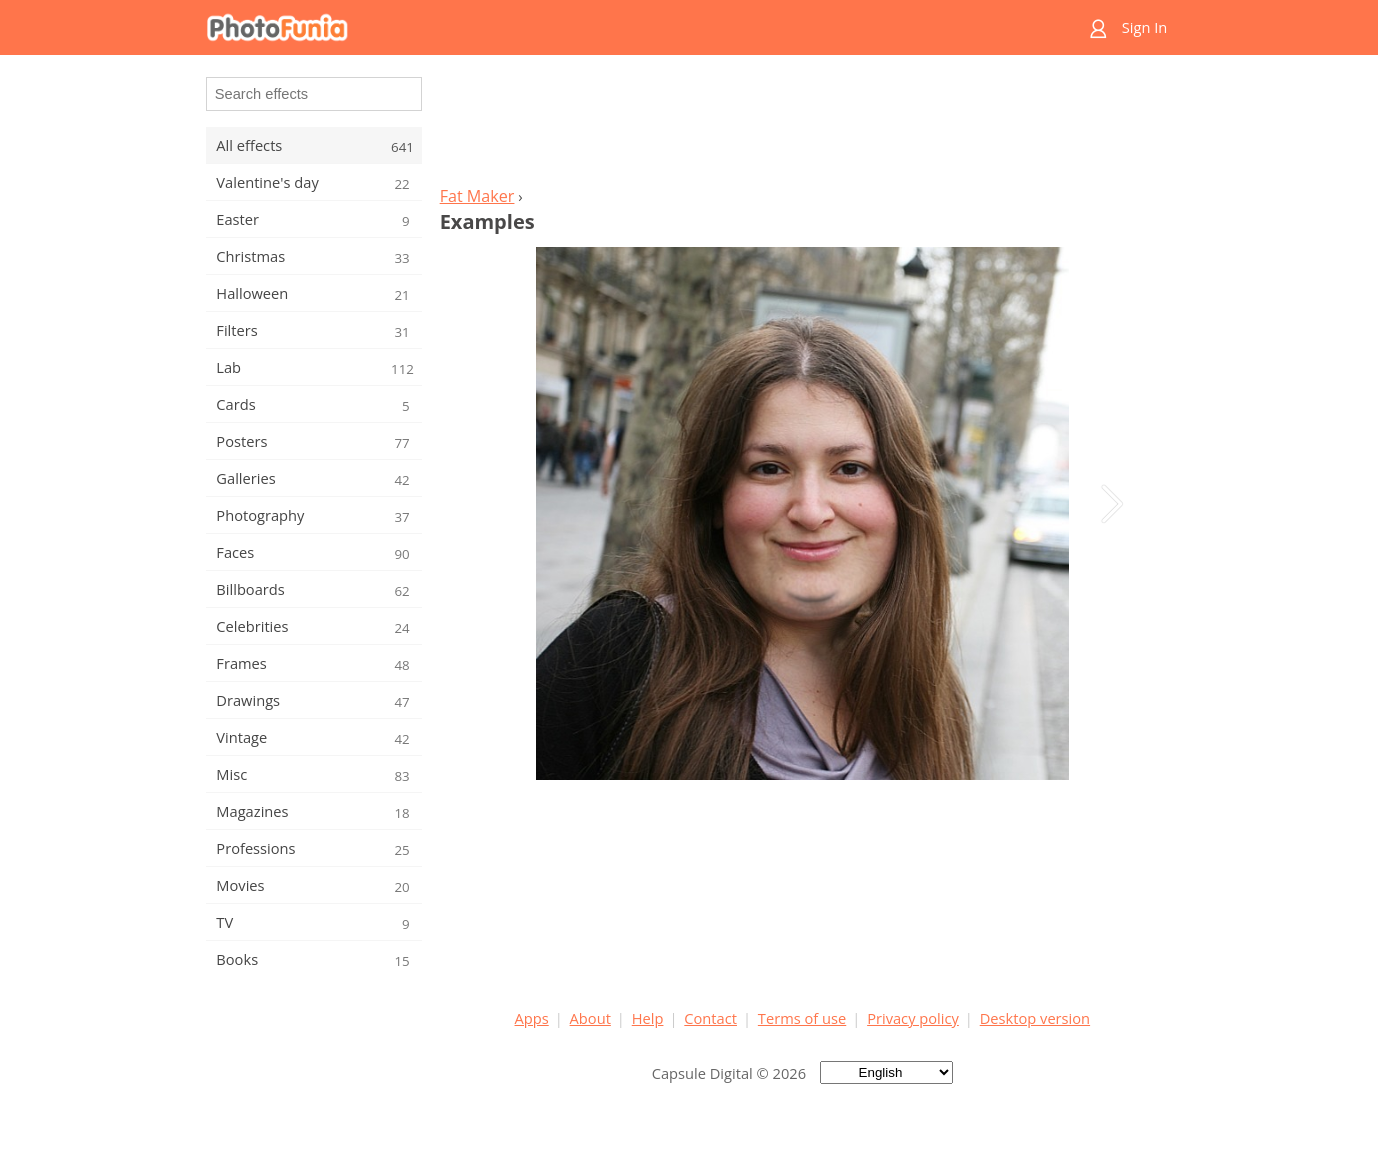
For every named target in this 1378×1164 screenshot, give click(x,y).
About (590, 1018)
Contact (710, 1018)
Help (648, 1018)
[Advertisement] (802, 126)
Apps (532, 1018)
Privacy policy (913, 1018)
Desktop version (1035, 1018)
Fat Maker (477, 196)
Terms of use (802, 1018)
